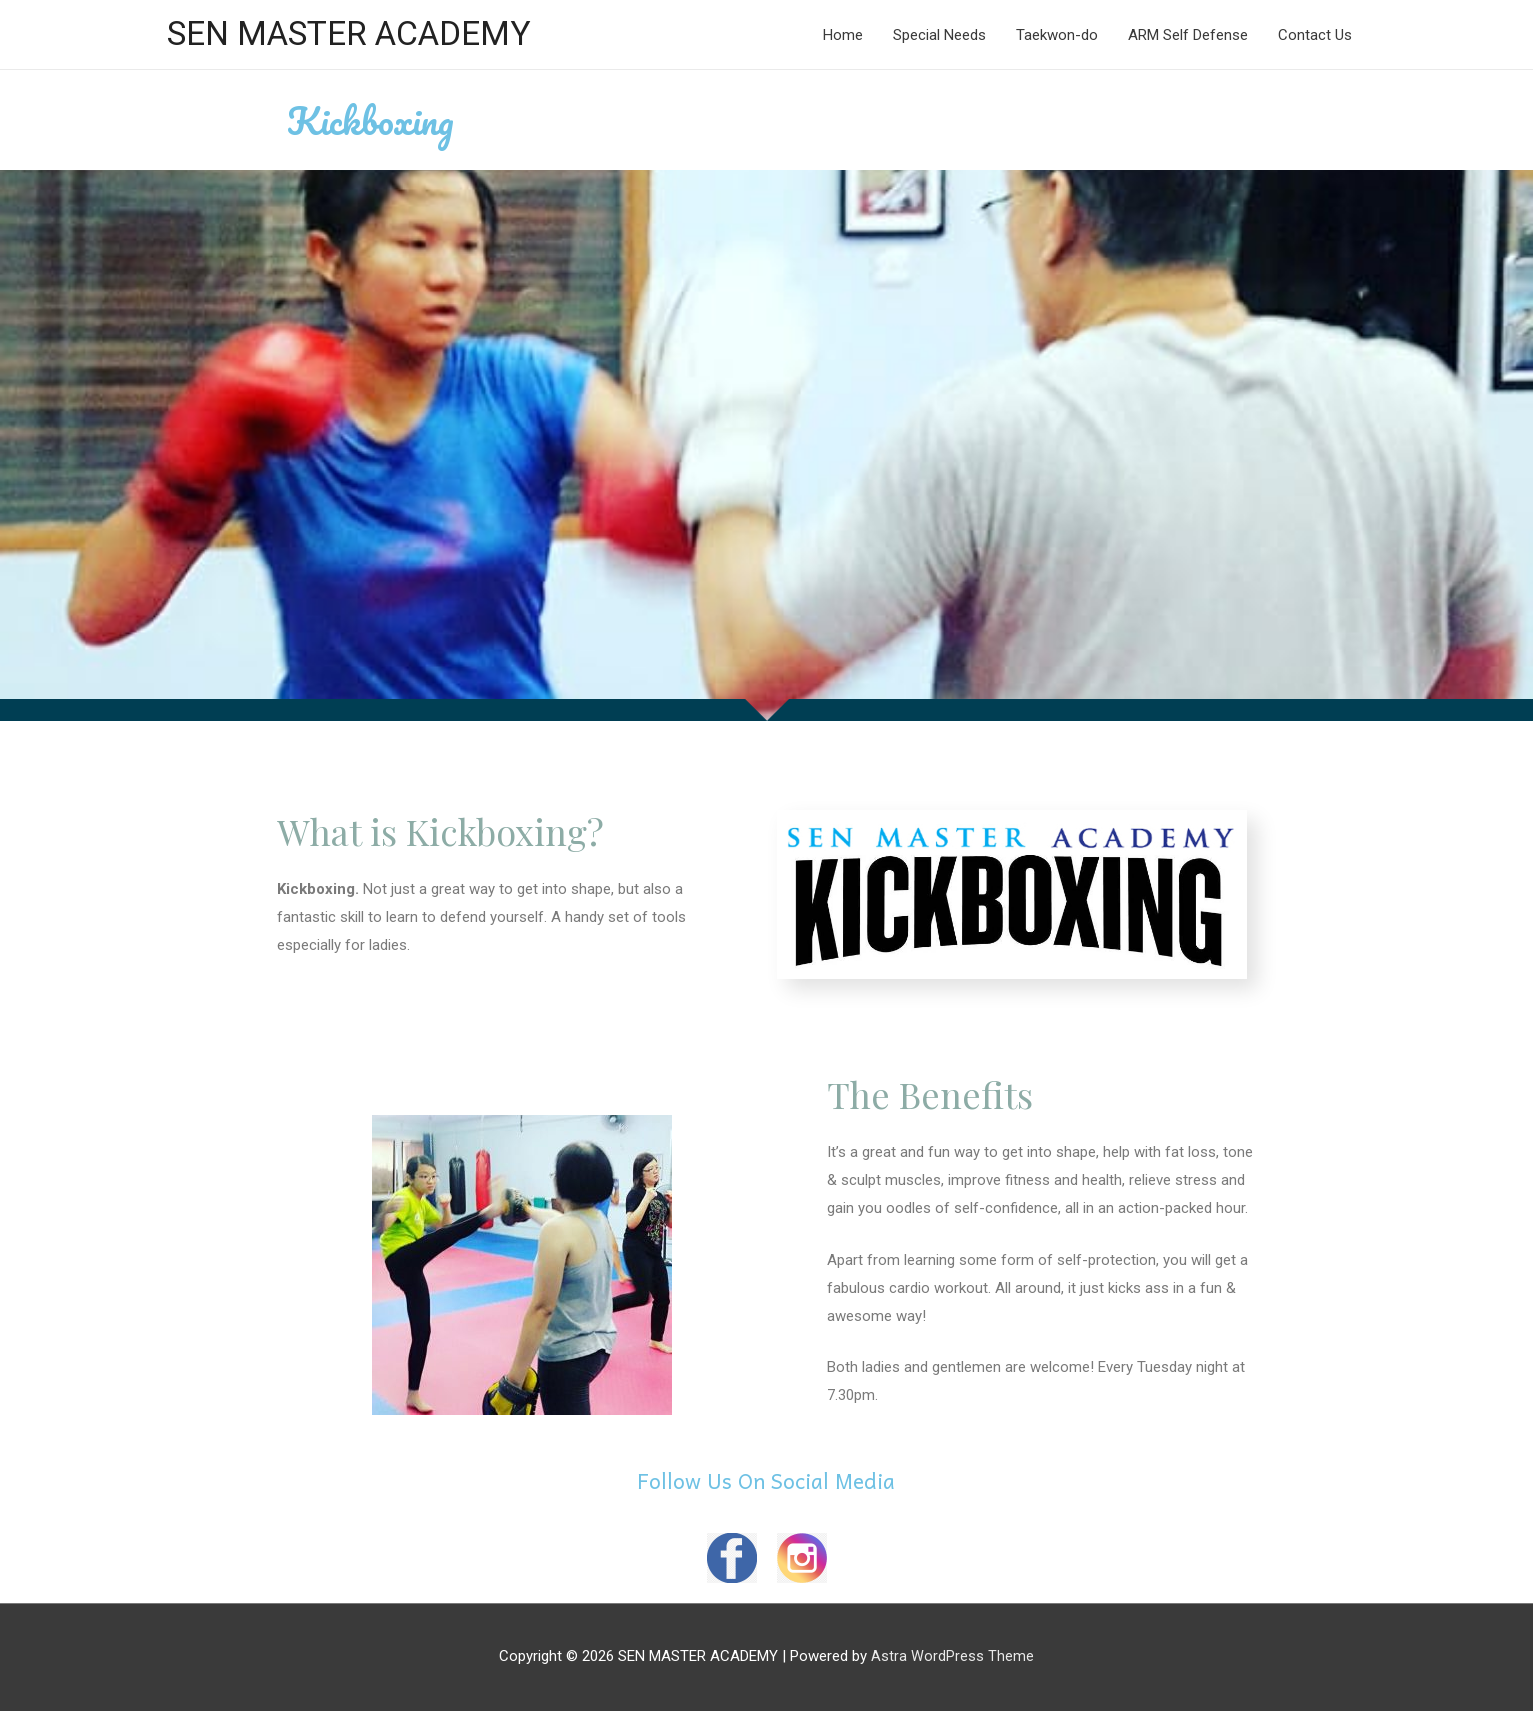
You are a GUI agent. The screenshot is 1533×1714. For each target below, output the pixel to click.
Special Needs (939, 36)
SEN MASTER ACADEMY (359, 35)
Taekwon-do (1057, 36)
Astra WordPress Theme (952, 1659)
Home (843, 36)
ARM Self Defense (1188, 36)
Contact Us (1315, 36)
